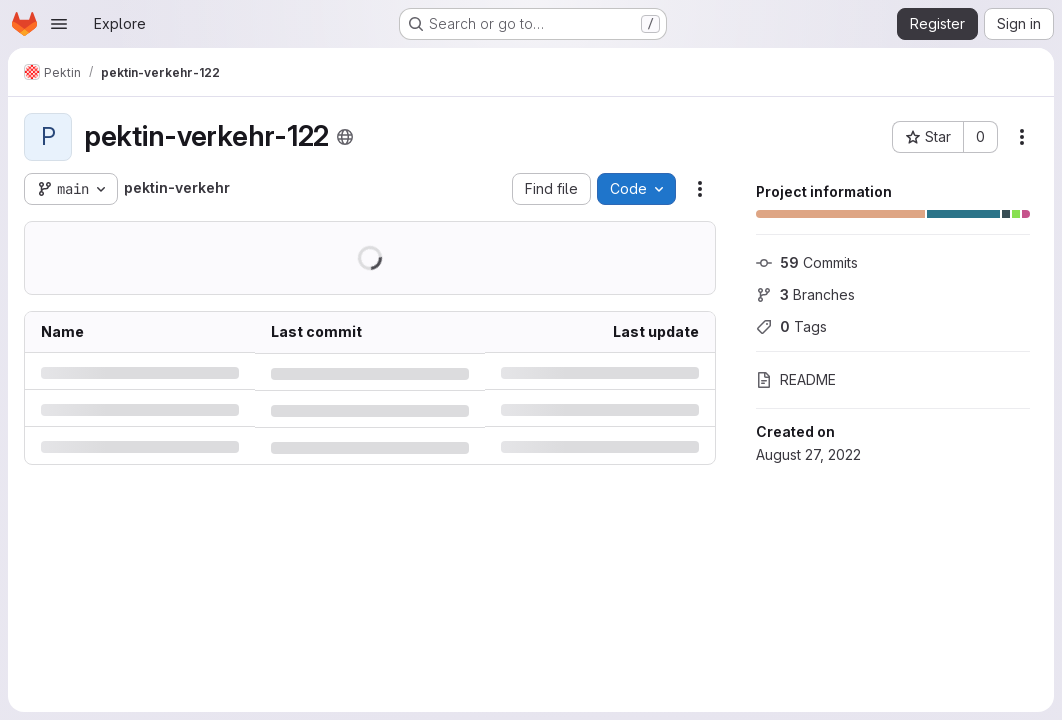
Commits (807, 262)
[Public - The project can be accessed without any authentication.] (345, 137)
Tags (791, 326)
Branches (805, 294)
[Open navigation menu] (59, 24)
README (796, 379)
